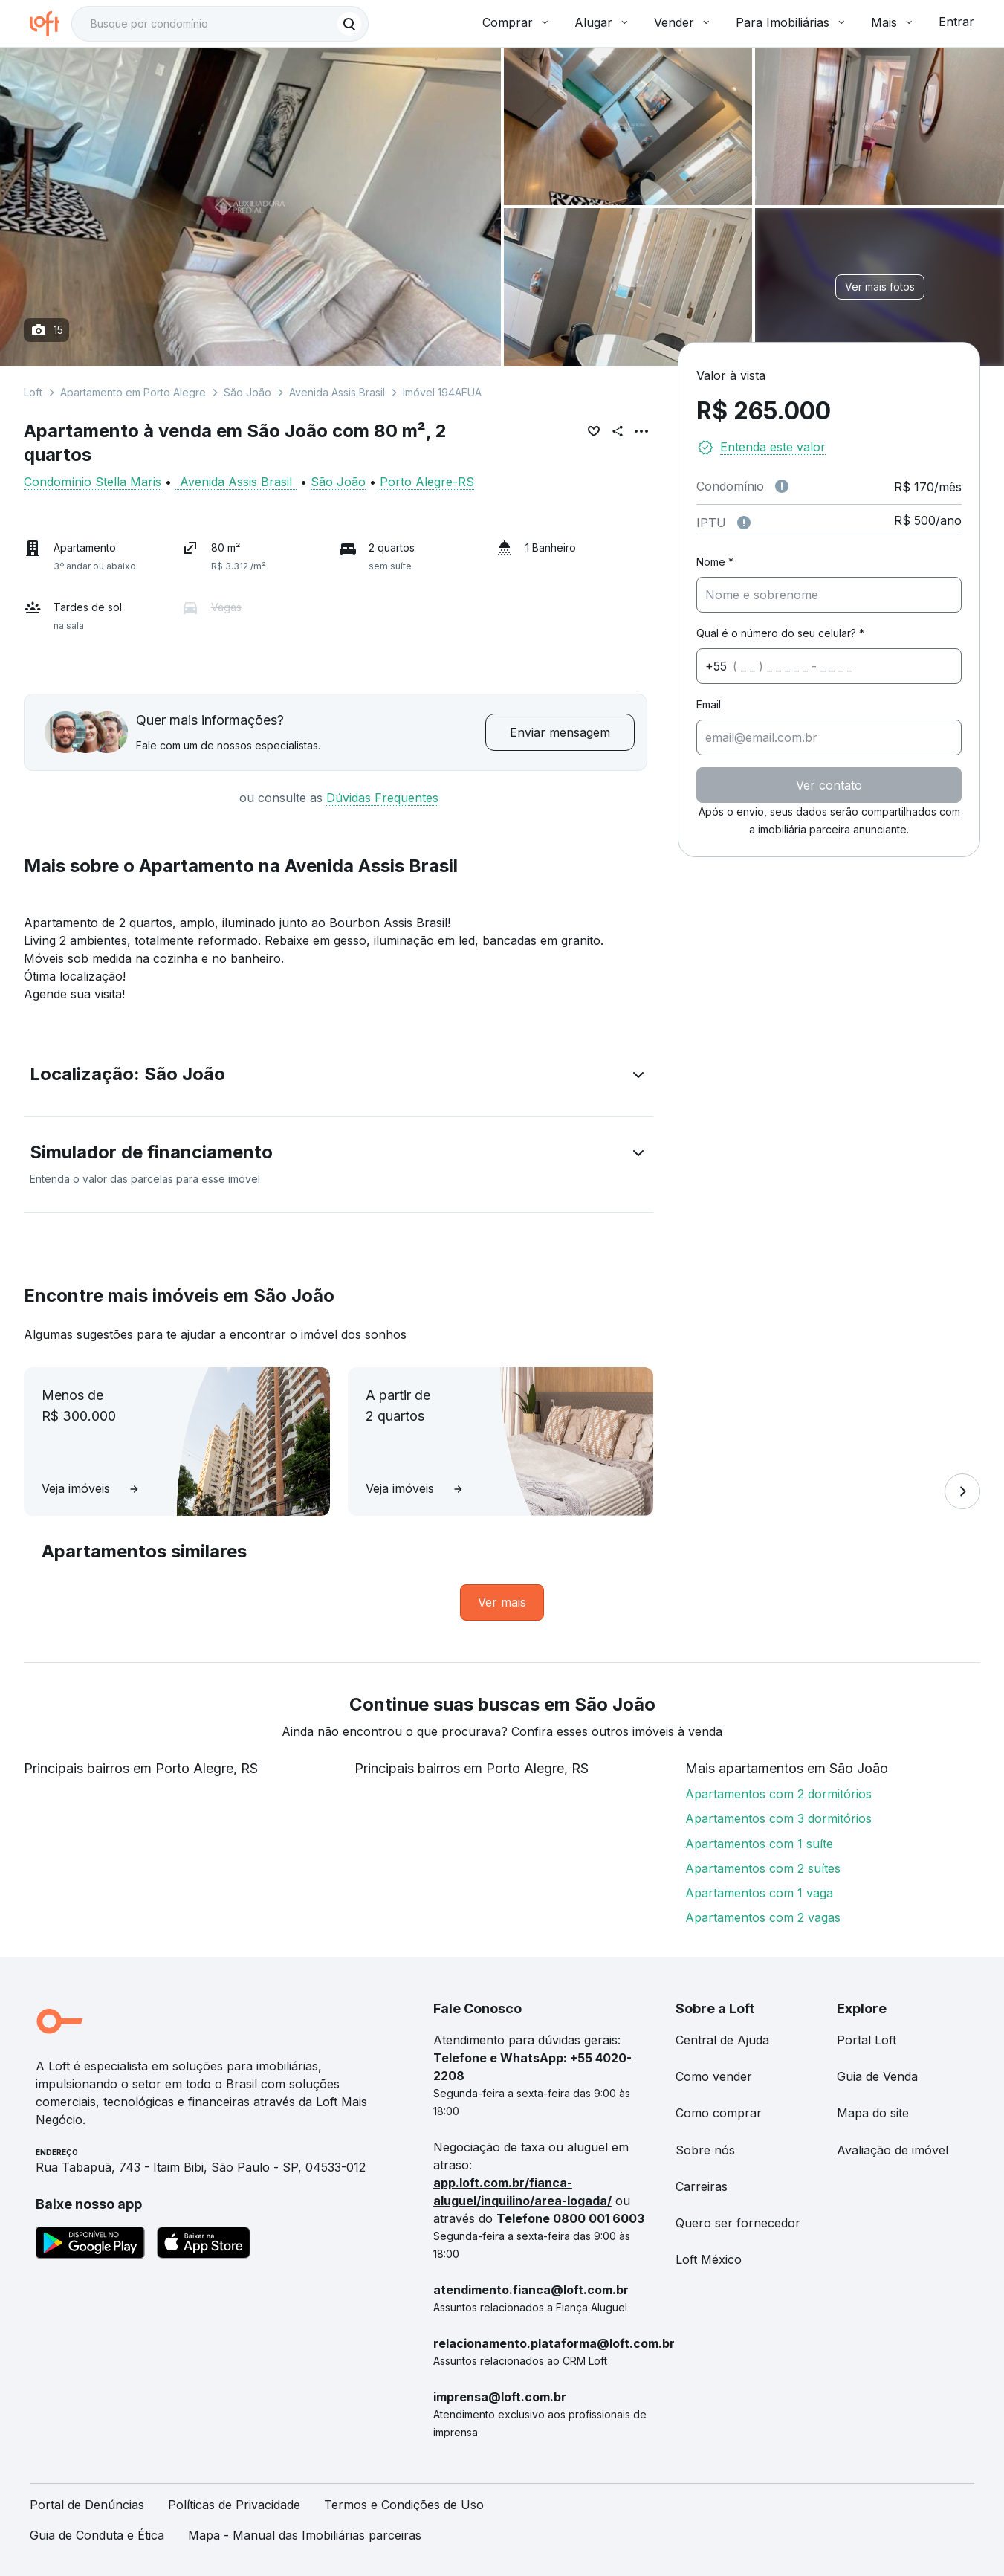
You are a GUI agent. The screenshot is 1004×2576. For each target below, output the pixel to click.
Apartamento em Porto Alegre (133, 392)
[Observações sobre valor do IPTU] (744, 523)
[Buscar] (349, 24)
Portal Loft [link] (866, 2040)
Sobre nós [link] (705, 2150)
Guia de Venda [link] (877, 2076)
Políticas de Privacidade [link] (234, 2504)
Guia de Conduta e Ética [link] (97, 2535)
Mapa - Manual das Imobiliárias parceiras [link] (304, 2535)
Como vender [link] (714, 2076)
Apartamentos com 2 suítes (763, 1868)
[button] (338, 1077)
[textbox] (220, 24)
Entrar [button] (956, 21)
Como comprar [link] (719, 2112)
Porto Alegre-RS (427, 481)
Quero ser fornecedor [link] (738, 2222)
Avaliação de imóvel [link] (892, 2150)
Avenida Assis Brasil (337, 392)
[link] (502, 1602)
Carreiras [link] (702, 2186)
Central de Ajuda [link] (722, 2040)
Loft (33, 392)
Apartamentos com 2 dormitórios (778, 1793)
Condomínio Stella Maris (92, 481)
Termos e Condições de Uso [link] (404, 2504)
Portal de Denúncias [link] (87, 2504)
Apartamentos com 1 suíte (759, 1843)
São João (247, 392)
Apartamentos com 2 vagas (763, 1917)
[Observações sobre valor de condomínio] (782, 486)
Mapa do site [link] (873, 2112)
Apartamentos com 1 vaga (759, 1892)
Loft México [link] (709, 2259)
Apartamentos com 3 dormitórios (778, 1818)
